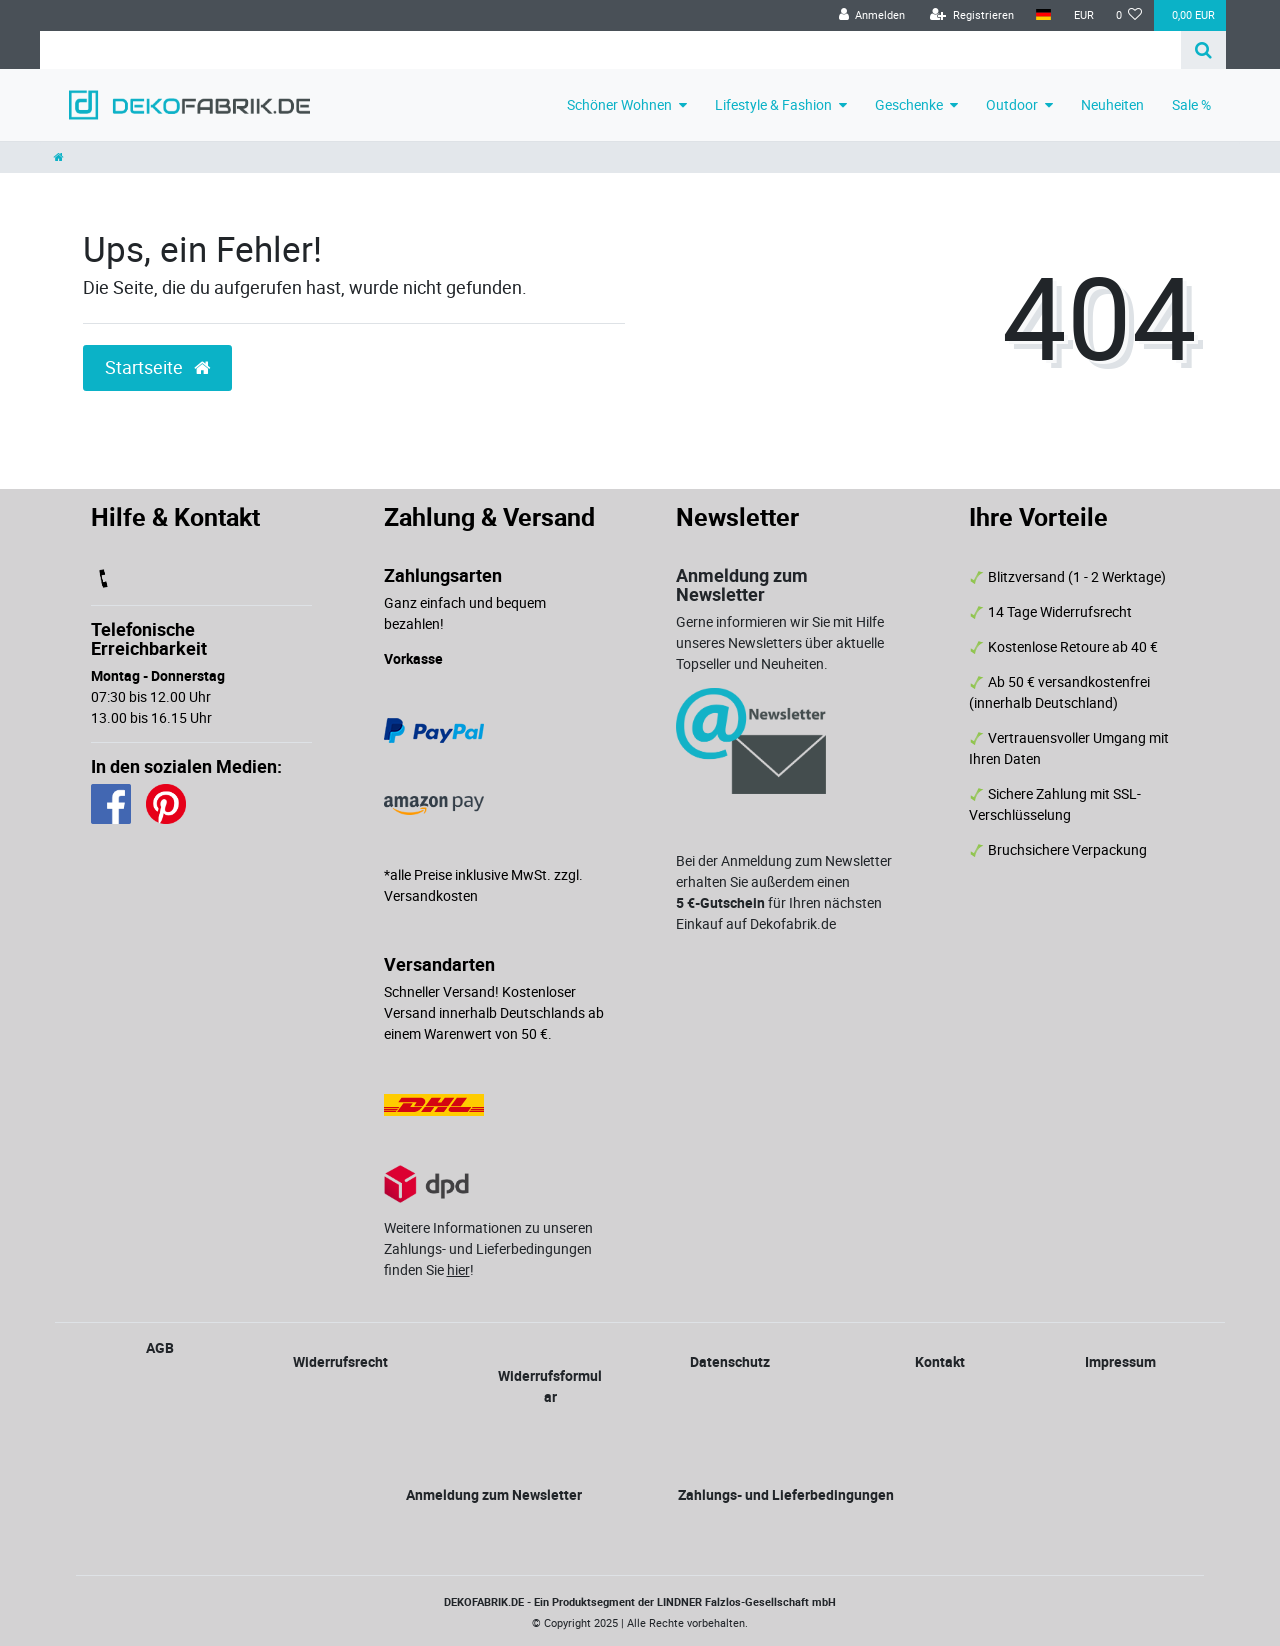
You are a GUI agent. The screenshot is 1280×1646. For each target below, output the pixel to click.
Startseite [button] (157, 367)
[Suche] (1203, 50)
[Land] (1043, 15)
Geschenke (909, 104)
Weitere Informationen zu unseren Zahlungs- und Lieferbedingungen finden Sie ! (488, 1248)
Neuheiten (1112, 104)
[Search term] (610, 50)
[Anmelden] (871, 15)
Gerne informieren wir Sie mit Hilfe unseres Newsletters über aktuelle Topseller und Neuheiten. (780, 642)
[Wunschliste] (1129, 15)
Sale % (1191, 104)
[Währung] (1083, 15)
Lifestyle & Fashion (773, 104)
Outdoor (1012, 104)
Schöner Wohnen (619, 104)
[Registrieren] (972, 15)
